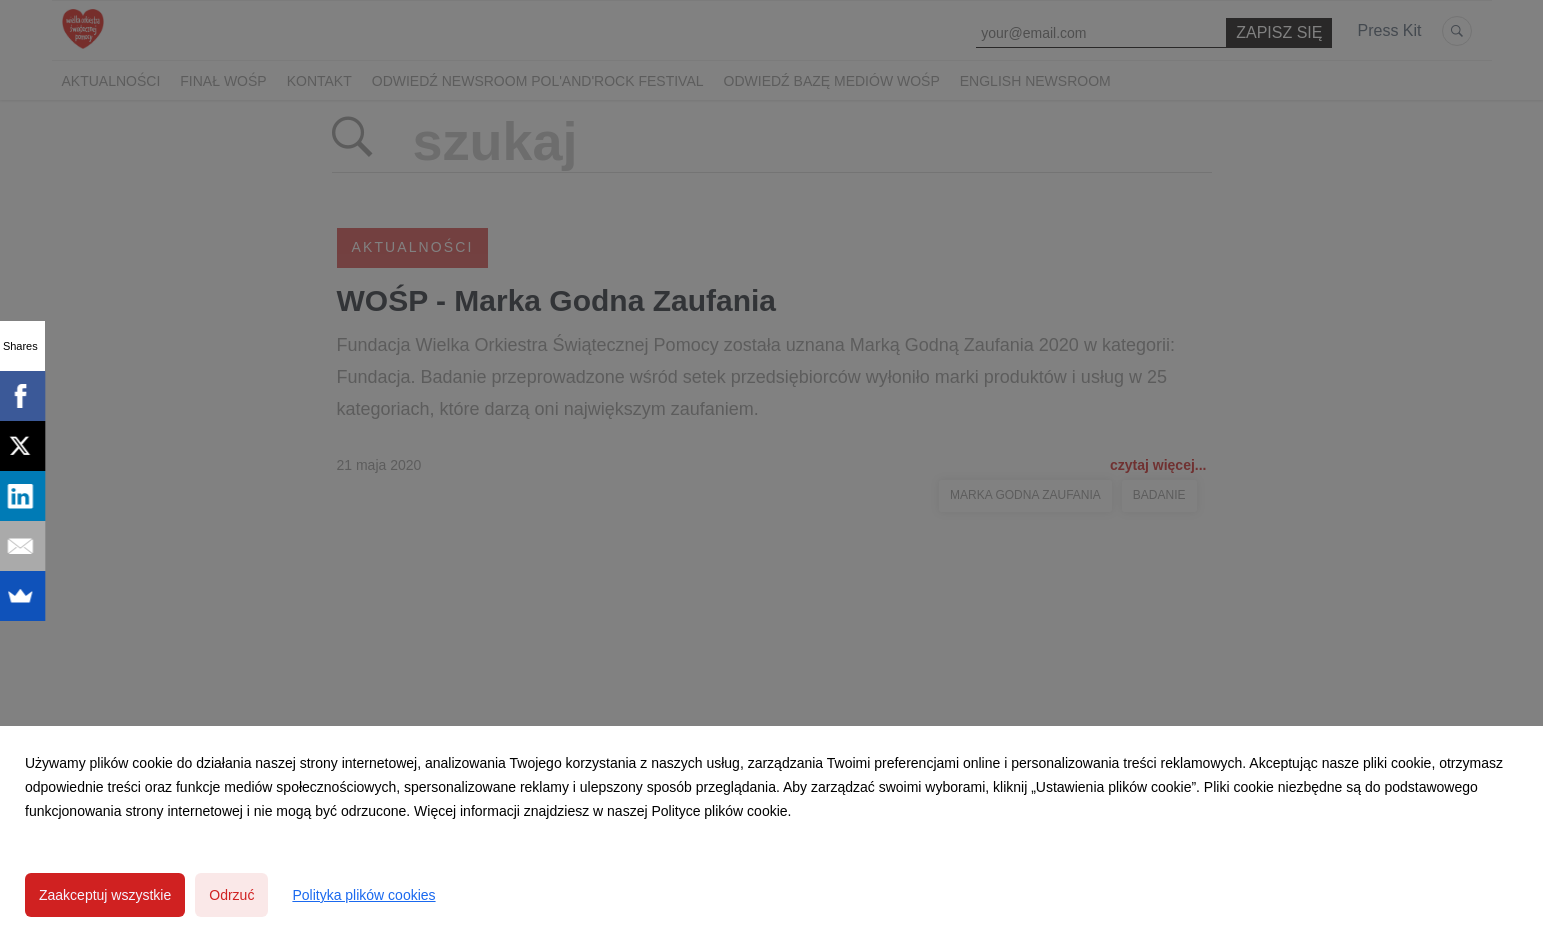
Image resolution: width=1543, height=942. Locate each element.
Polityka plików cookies (363, 895)
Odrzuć (231, 895)
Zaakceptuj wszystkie (105, 895)
